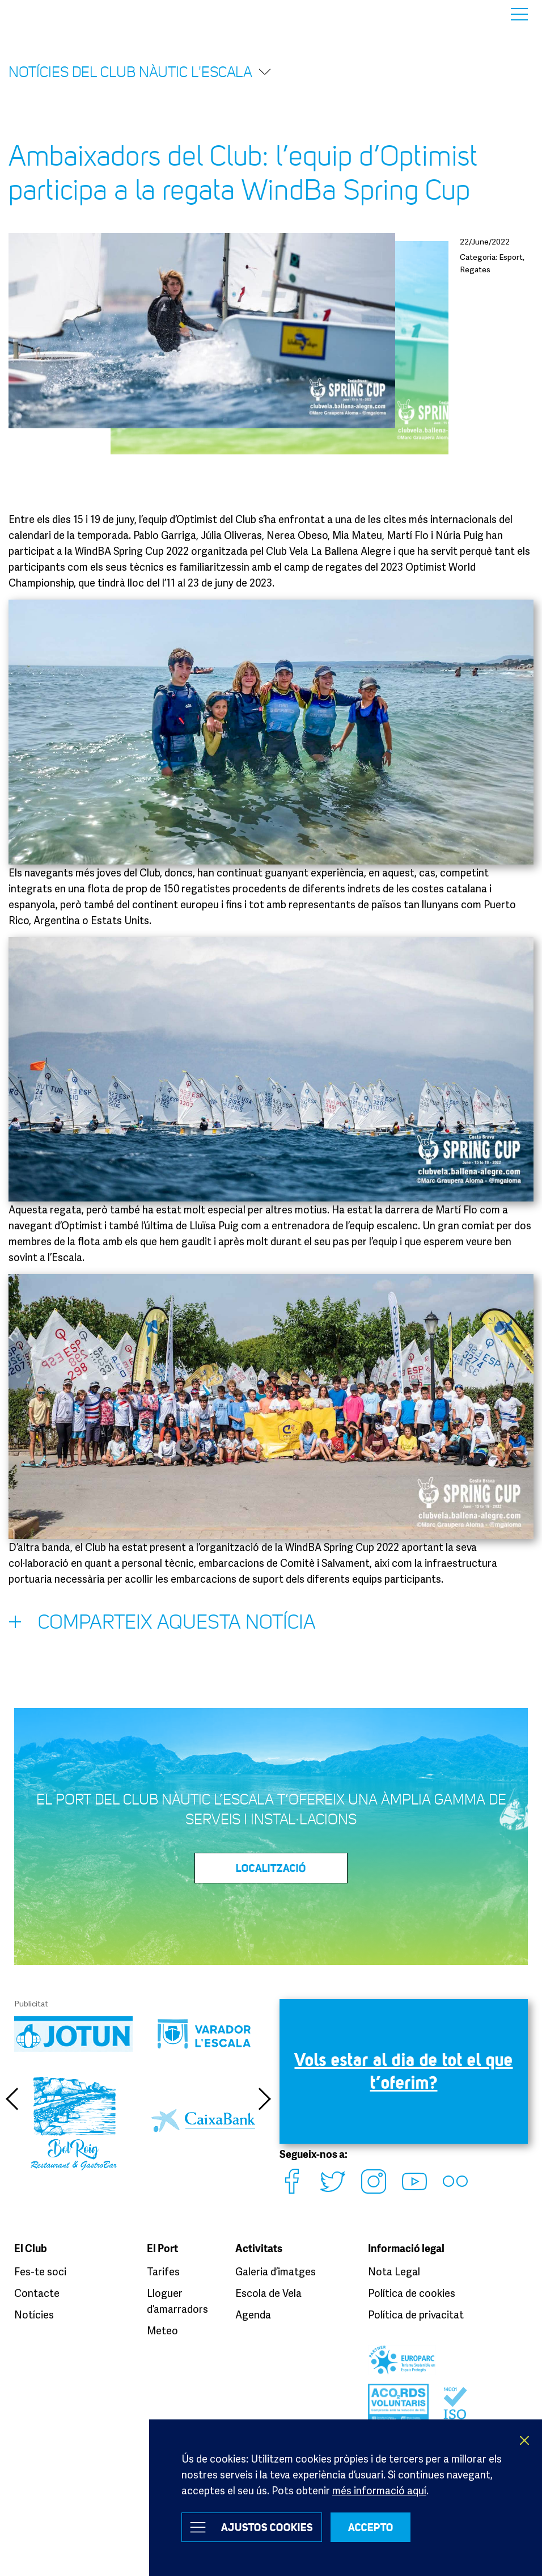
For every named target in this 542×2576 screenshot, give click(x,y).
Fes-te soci (40, 2271)
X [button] (524, 2440)
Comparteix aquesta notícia (162, 1624)
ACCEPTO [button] (370, 2527)
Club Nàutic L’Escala (40, 14)
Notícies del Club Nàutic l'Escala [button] (140, 72)
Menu (519, 14)
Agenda (253, 2314)
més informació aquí (379, 2490)
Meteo (162, 2330)
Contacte (37, 2293)
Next (265, 2099)
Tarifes (163, 2271)
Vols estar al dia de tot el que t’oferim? (404, 2070)
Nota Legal (394, 2271)
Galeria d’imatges (275, 2271)
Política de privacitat (416, 2314)
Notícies (34, 2314)
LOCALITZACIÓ (271, 1868)
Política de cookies (411, 2293)
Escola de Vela (268, 2293)
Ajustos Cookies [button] (267, 2527)
